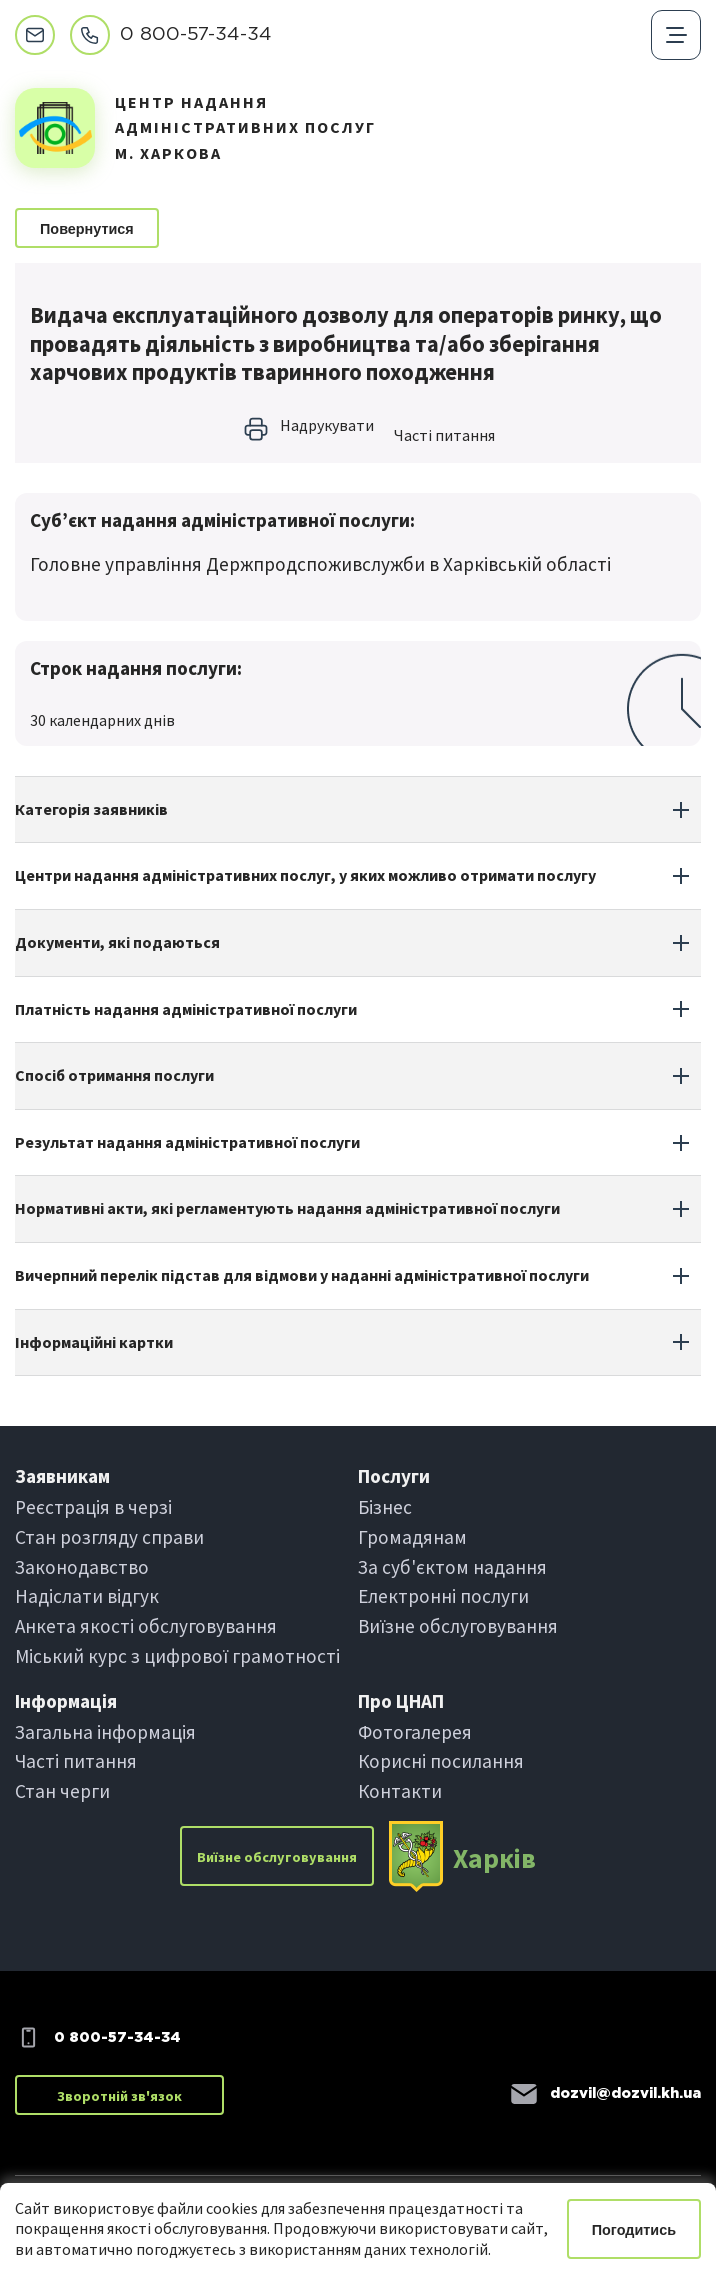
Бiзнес (385, 1507)
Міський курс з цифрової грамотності (177, 1656)
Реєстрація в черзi (93, 1507)
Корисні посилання (441, 1761)
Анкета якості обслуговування (146, 1626)
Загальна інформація (105, 1732)
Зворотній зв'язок (119, 2096)
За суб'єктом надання (452, 1567)
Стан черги (62, 1791)
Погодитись (634, 2230)
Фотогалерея (415, 1732)
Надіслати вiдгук (87, 1596)
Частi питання (444, 435)
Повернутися (87, 229)
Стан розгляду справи (109, 1537)
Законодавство (82, 1567)
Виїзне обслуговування (458, 1626)
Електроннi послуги (443, 1596)
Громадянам (412, 1537)
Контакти (400, 1791)
